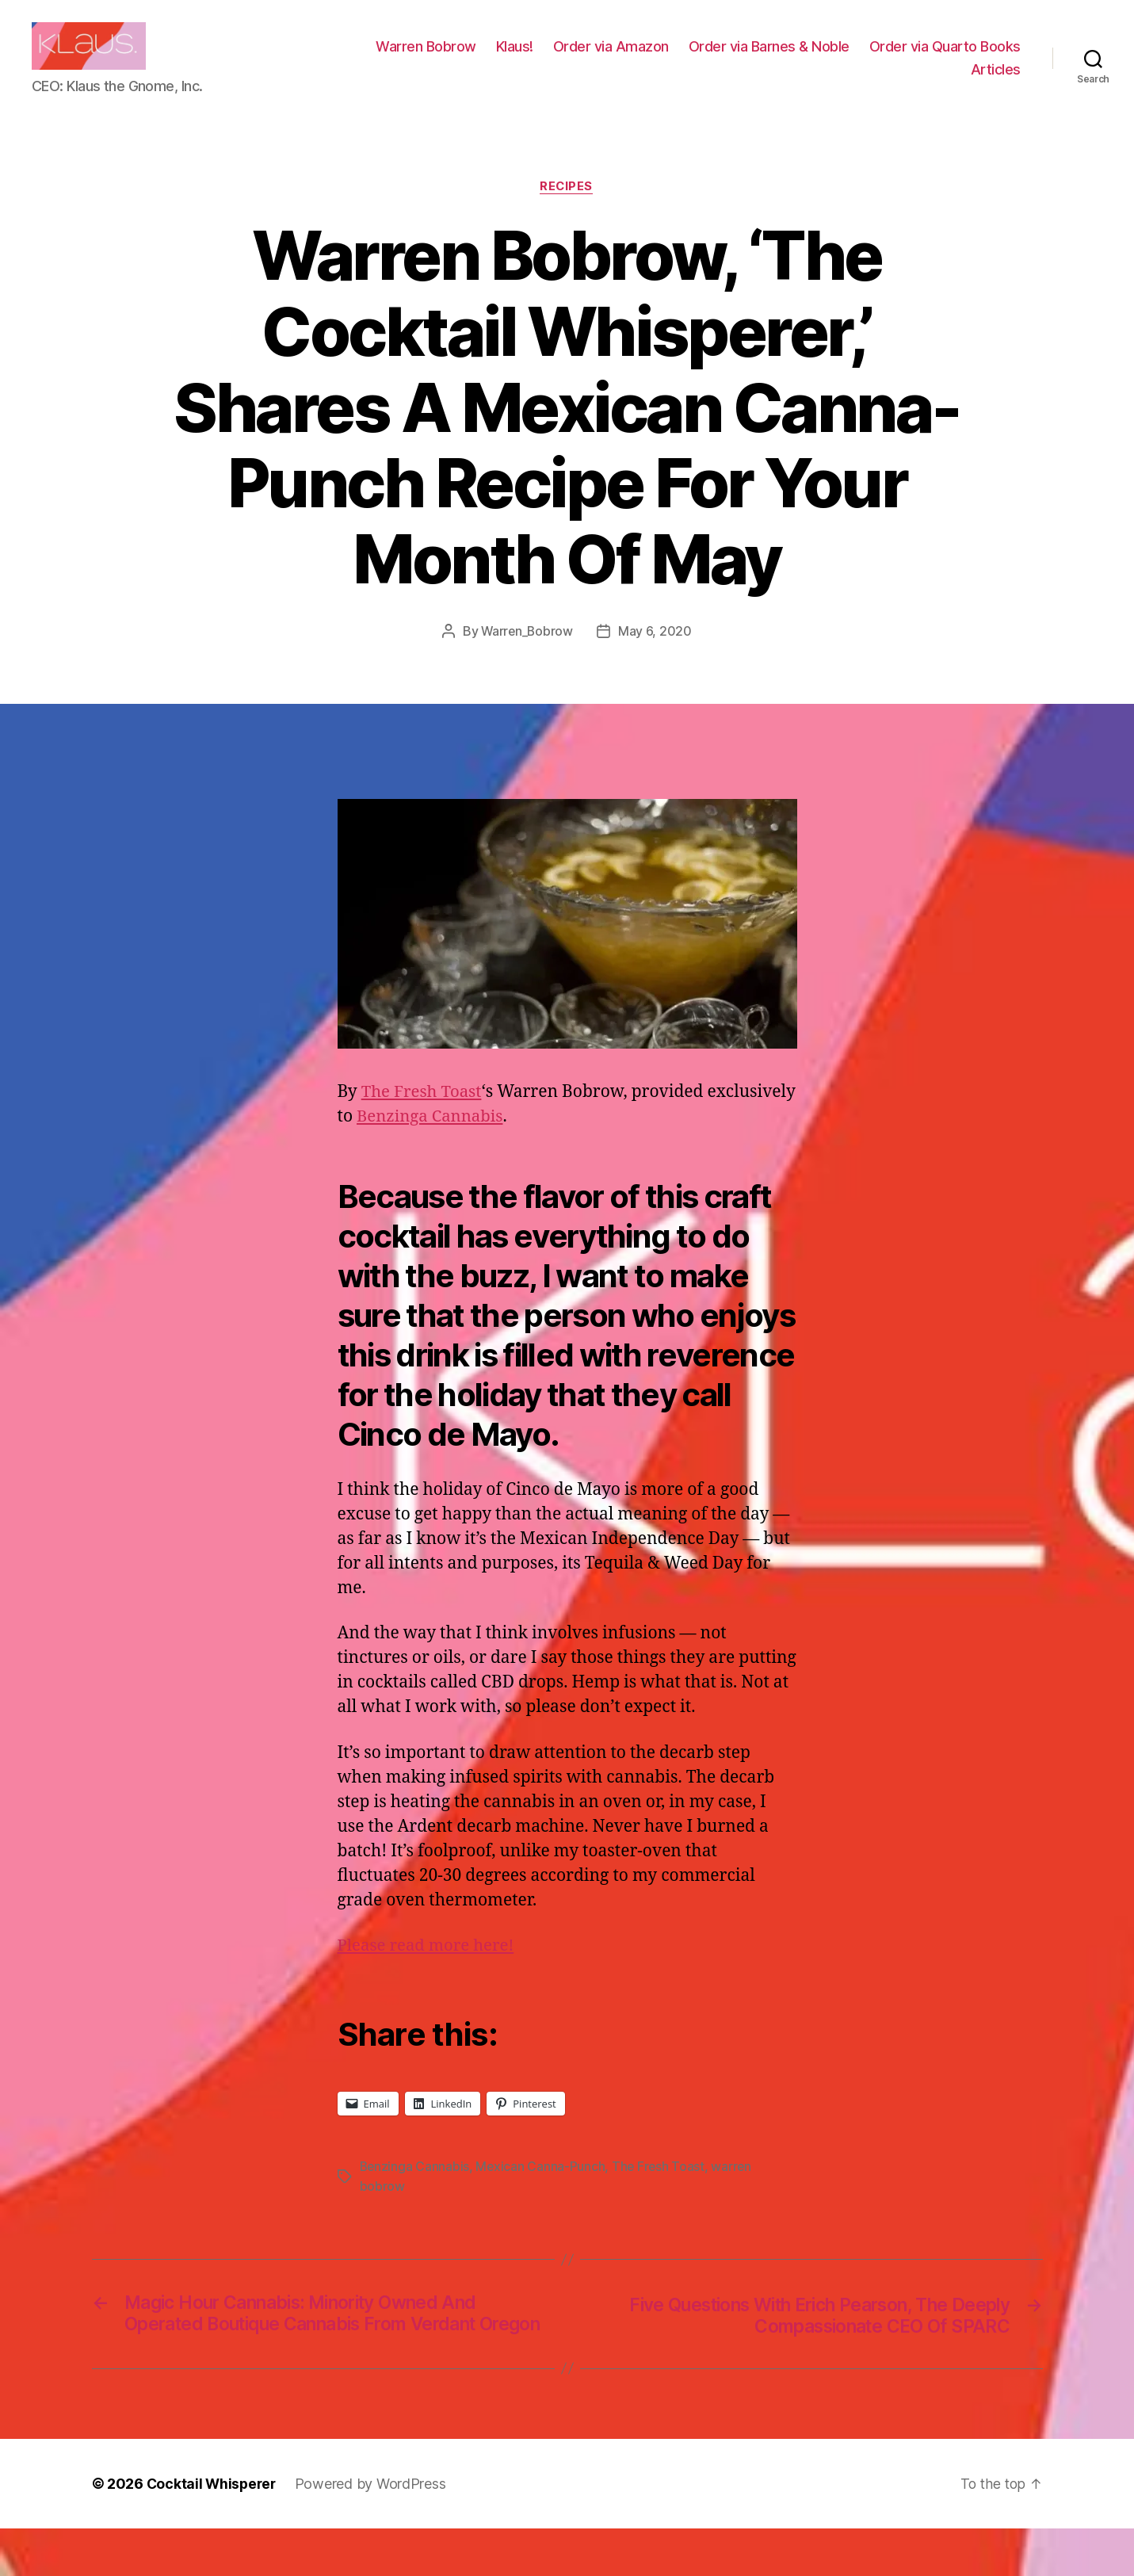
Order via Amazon (782, 58)
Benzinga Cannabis (524, 1141)
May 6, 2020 (656, 655)
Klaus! (685, 58)
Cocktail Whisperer (213, 2531)
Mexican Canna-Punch (542, 2191)
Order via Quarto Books (875, 81)
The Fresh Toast (423, 1116)
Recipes (567, 211)
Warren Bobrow (597, 58)
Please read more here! (429, 1969)
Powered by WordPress (374, 2531)
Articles (996, 81)
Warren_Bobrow (527, 655)
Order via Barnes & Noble (940, 58)
